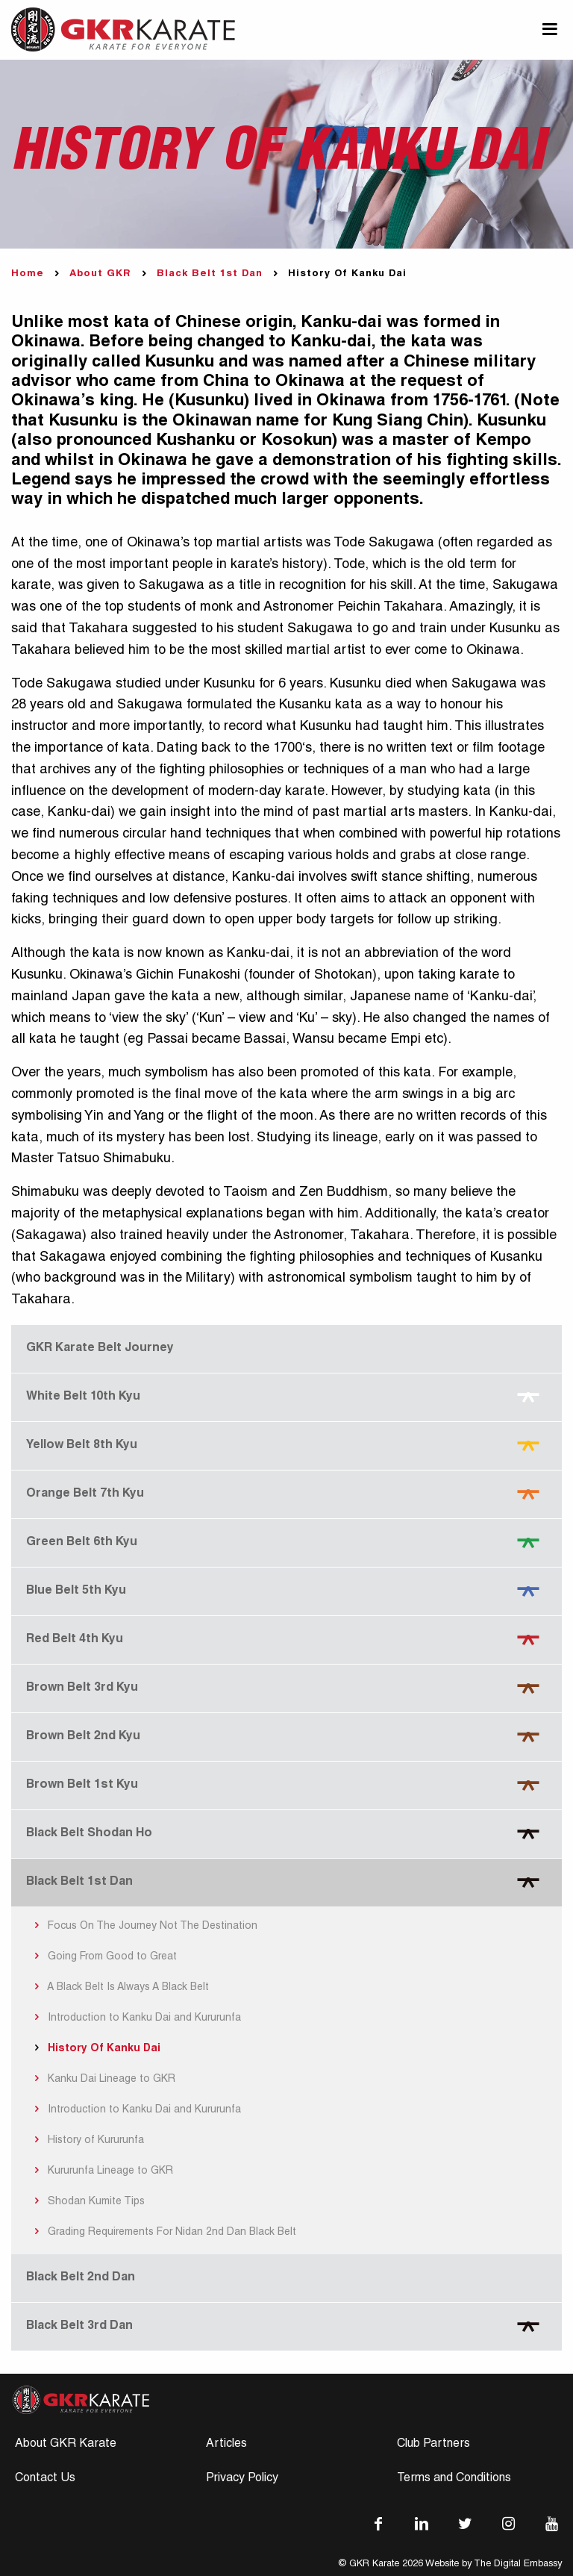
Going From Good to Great (103, 1957)
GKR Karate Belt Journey (100, 1349)
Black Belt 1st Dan (210, 274)
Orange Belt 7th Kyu (85, 1494)
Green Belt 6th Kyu (81, 1543)
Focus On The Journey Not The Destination (143, 1926)
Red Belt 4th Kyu (74, 1640)
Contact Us (45, 2479)
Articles (226, 2445)
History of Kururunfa (87, 2141)
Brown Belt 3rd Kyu (82, 1688)
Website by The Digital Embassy (493, 2564)
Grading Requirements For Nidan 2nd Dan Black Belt (163, 2232)
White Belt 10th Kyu (83, 1397)
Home (27, 274)
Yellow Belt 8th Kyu (81, 1446)
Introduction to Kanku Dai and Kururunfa (135, 2018)
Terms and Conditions (454, 2479)
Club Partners (433, 2445)
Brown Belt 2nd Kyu (83, 1737)
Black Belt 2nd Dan (80, 2278)
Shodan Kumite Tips (87, 2202)
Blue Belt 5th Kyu (76, 1591)
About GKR (100, 274)
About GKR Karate (65, 2445)
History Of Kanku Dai (95, 2049)
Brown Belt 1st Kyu (82, 1785)
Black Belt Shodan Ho (89, 1834)
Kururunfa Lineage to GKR (101, 2171)
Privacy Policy (242, 2479)
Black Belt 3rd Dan (79, 2327)
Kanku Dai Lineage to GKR (102, 2079)
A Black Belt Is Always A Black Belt (119, 1988)
